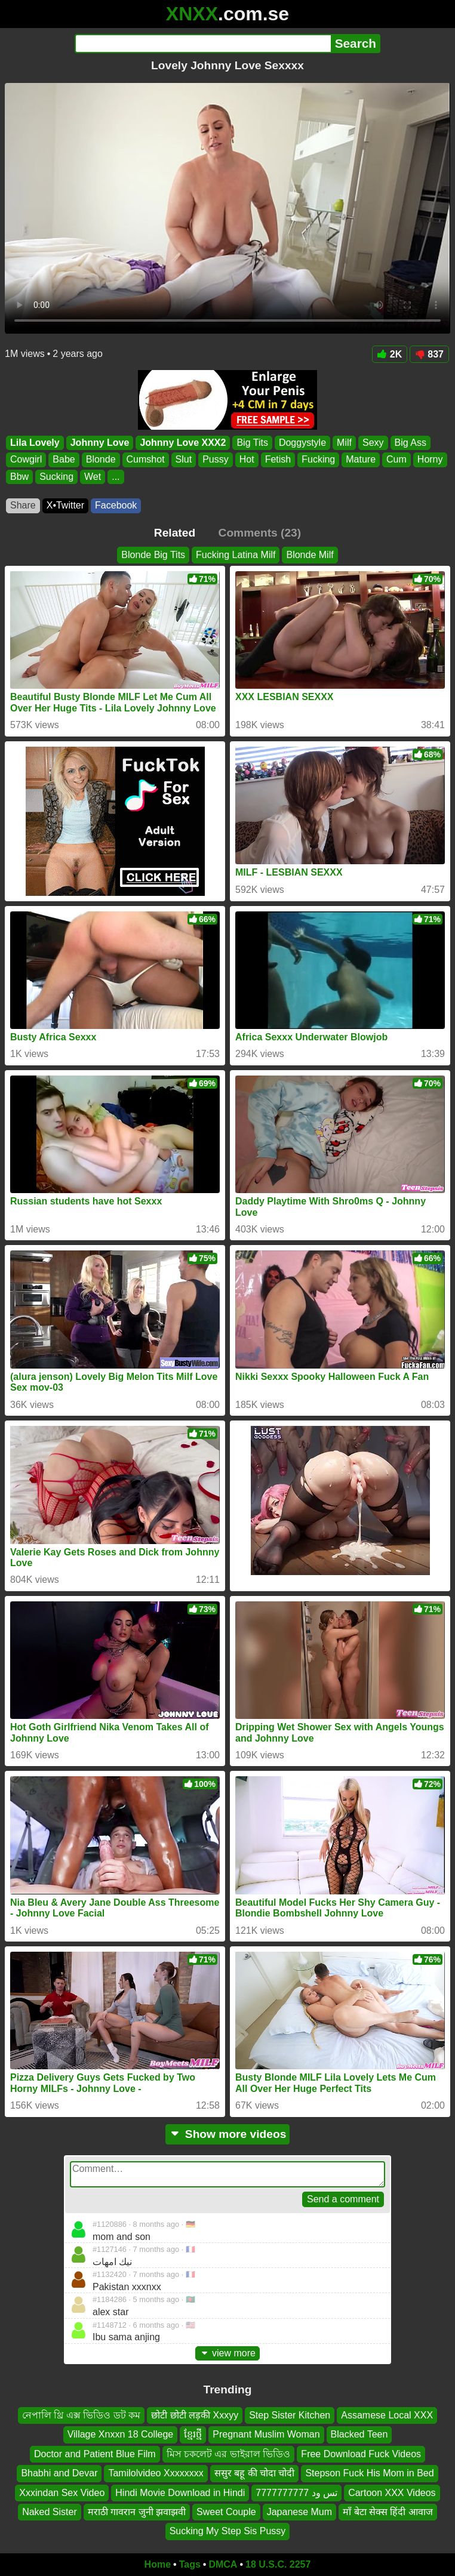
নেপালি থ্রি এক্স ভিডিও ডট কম (81, 2415)
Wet (92, 477)
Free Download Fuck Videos (361, 2454)
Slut (184, 459)
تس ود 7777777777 (296, 2492)
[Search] (203, 43)
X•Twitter (65, 505)
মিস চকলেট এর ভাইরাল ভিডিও (229, 2454)
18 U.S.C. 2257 (277, 2564)
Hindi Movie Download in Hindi (180, 2492)
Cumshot (146, 459)
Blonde (101, 459)
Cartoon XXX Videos (391, 2492)
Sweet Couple (226, 2512)
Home (158, 2564)
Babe (64, 459)
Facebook (116, 505)
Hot (246, 459)
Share (23, 505)
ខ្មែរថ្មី (193, 2434)
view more (227, 2353)
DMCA (222, 2564)
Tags (190, 2564)
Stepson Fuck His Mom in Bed (369, 2473)
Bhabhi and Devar (59, 2473)
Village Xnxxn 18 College (120, 2434)
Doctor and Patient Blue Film (95, 2454)
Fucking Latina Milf (235, 555)
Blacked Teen (359, 2434)
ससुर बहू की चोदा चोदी (254, 2473)
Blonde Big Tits (153, 555)
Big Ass (410, 442)
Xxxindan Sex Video (61, 2492)
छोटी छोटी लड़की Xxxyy (194, 2415)
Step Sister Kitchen (289, 2415)
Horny (430, 459)
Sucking (56, 477)
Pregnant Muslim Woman (266, 2434)
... (115, 477)
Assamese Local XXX (387, 2415)
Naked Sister (49, 2512)
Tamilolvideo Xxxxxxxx (155, 2473)
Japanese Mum (299, 2512)
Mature (361, 459)
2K (389, 354)
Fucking (318, 459)
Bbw (19, 477)
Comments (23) (260, 532)
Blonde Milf (309, 555)
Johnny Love (100, 442)
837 (429, 354)
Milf (344, 442)
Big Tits (252, 442)
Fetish (278, 459)
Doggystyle (302, 442)
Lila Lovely (35, 442)
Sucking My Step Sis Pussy (228, 2531)
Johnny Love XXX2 (183, 442)
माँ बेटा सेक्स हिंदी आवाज (388, 2512)
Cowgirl (26, 459)
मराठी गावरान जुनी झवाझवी (137, 2512)
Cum (396, 459)
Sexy (373, 442)
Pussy (215, 459)
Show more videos (228, 2134)
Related (174, 532)
